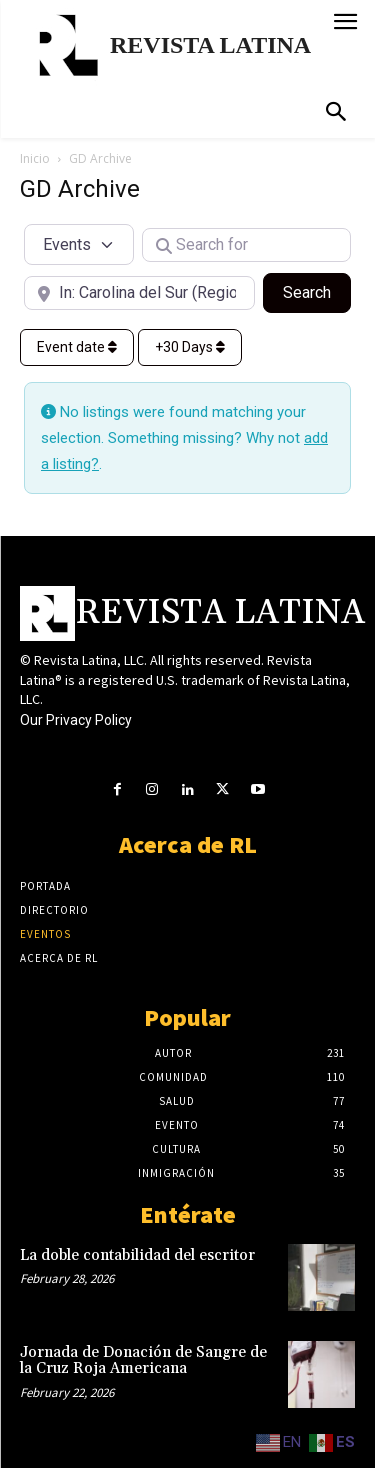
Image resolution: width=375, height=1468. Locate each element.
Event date (77, 347)
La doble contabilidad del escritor (137, 1255)
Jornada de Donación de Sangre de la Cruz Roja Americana (143, 1361)
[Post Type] (79, 244)
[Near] (139, 293)
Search (317, 291)
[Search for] (247, 245)
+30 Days (190, 347)
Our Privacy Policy (76, 720)
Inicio (35, 158)
